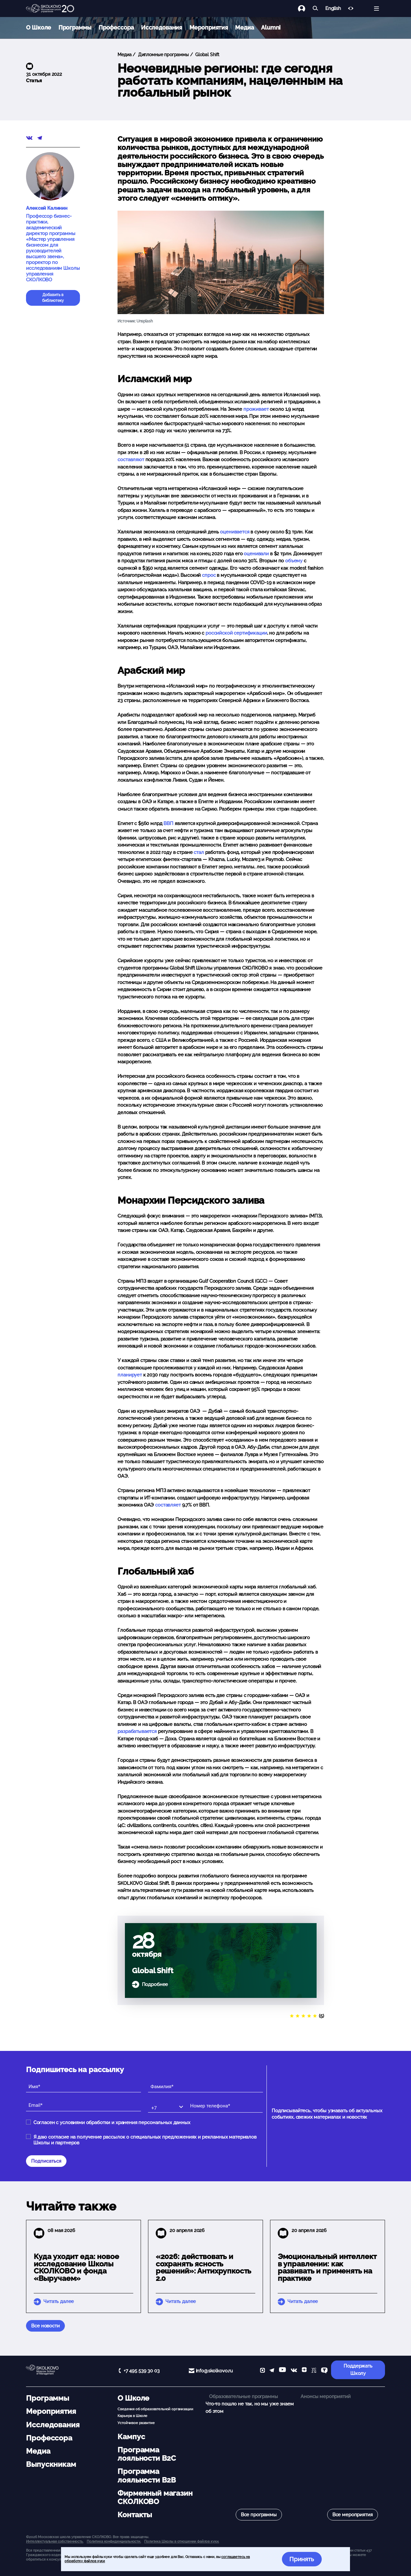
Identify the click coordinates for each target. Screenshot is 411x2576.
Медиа (244, 27)
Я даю (145, 2140)
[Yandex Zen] (304, 2371)
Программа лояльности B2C (147, 2454)
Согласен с (111, 2122)
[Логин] (305, 8)
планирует (130, 1375)
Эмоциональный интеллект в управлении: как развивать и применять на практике (327, 2267)
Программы (75, 27)
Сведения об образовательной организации (155, 2409)
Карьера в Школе (132, 2416)
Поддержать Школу (358, 2369)
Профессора (116, 27)
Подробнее (155, 1984)
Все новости (45, 2326)
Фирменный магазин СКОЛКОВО (155, 2497)
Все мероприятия (352, 2515)
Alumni (271, 27)
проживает (256, 409)
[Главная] (50, 9)
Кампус (131, 2436)
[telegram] (271, 2371)
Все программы (259, 2515)
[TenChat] (324, 2371)
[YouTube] (282, 2371)
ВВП (168, 823)
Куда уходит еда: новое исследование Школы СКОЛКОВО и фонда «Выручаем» (76, 2267)
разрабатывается (137, 1731)
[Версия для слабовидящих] (351, 8)
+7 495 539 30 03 (142, 2371)
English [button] (333, 8)
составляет (168, 1505)
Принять (301, 2559)
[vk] (294, 2371)
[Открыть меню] (376, 8)
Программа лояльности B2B (147, 2475)
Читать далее (58, 2301)
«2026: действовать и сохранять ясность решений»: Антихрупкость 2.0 (203, 2267)
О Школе (38, 27)
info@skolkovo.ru (214, 2371)
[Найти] (315, 8)
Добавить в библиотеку (53, 298)
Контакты (135, 2514)
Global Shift (206, 54)
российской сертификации (236, 633)
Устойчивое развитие (136, 2423)
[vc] (313, 2371)
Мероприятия (208, 27)
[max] (262, 2371)
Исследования (161, 27)
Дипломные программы (163, 54)
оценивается (234, 532)
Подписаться (46, 2161)
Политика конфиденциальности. (114, 2541)
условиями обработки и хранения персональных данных (125, 2122)
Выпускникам (51, 2464)
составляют (131, 459)
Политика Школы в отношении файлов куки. (181, 2541)
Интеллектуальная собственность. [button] (54, 2541)
